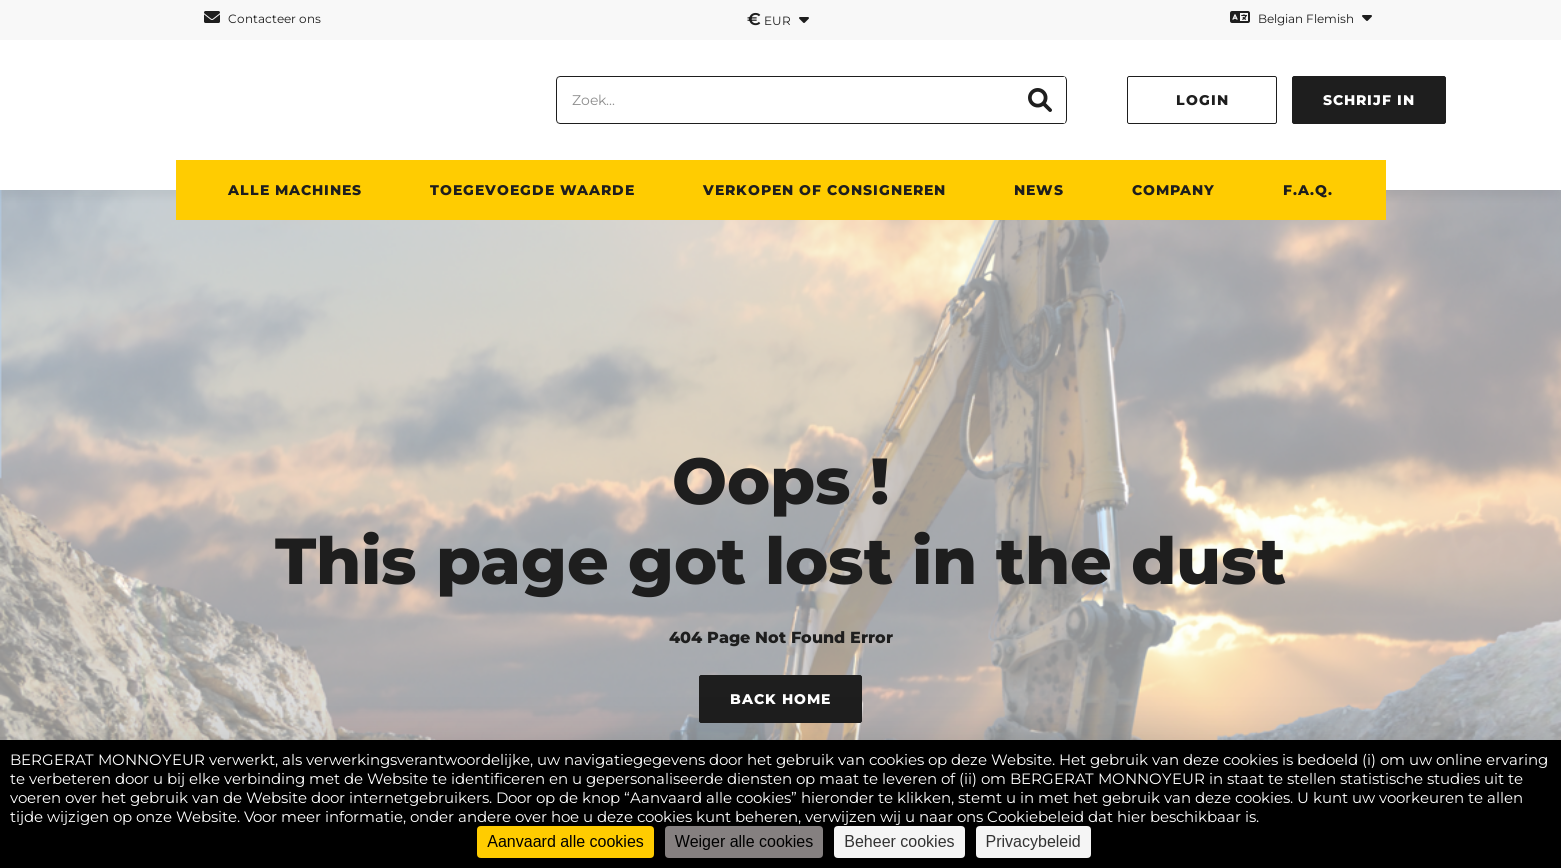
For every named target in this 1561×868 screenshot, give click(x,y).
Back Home (780, 699)
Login (1202, 100)
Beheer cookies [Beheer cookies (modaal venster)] (899, 841)
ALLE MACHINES (295, 190)
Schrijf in (1369, 100)
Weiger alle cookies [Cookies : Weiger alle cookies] (744, 841)
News (1039, 190)
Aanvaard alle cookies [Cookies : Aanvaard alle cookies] (565, 841)
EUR (778, 19)
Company (1173, 190)
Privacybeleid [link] (1033, 841)
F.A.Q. (1308, 190)
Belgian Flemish (1301, 17)
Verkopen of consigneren (824, 190)
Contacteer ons (262, 17)
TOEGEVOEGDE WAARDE (532, 190)
